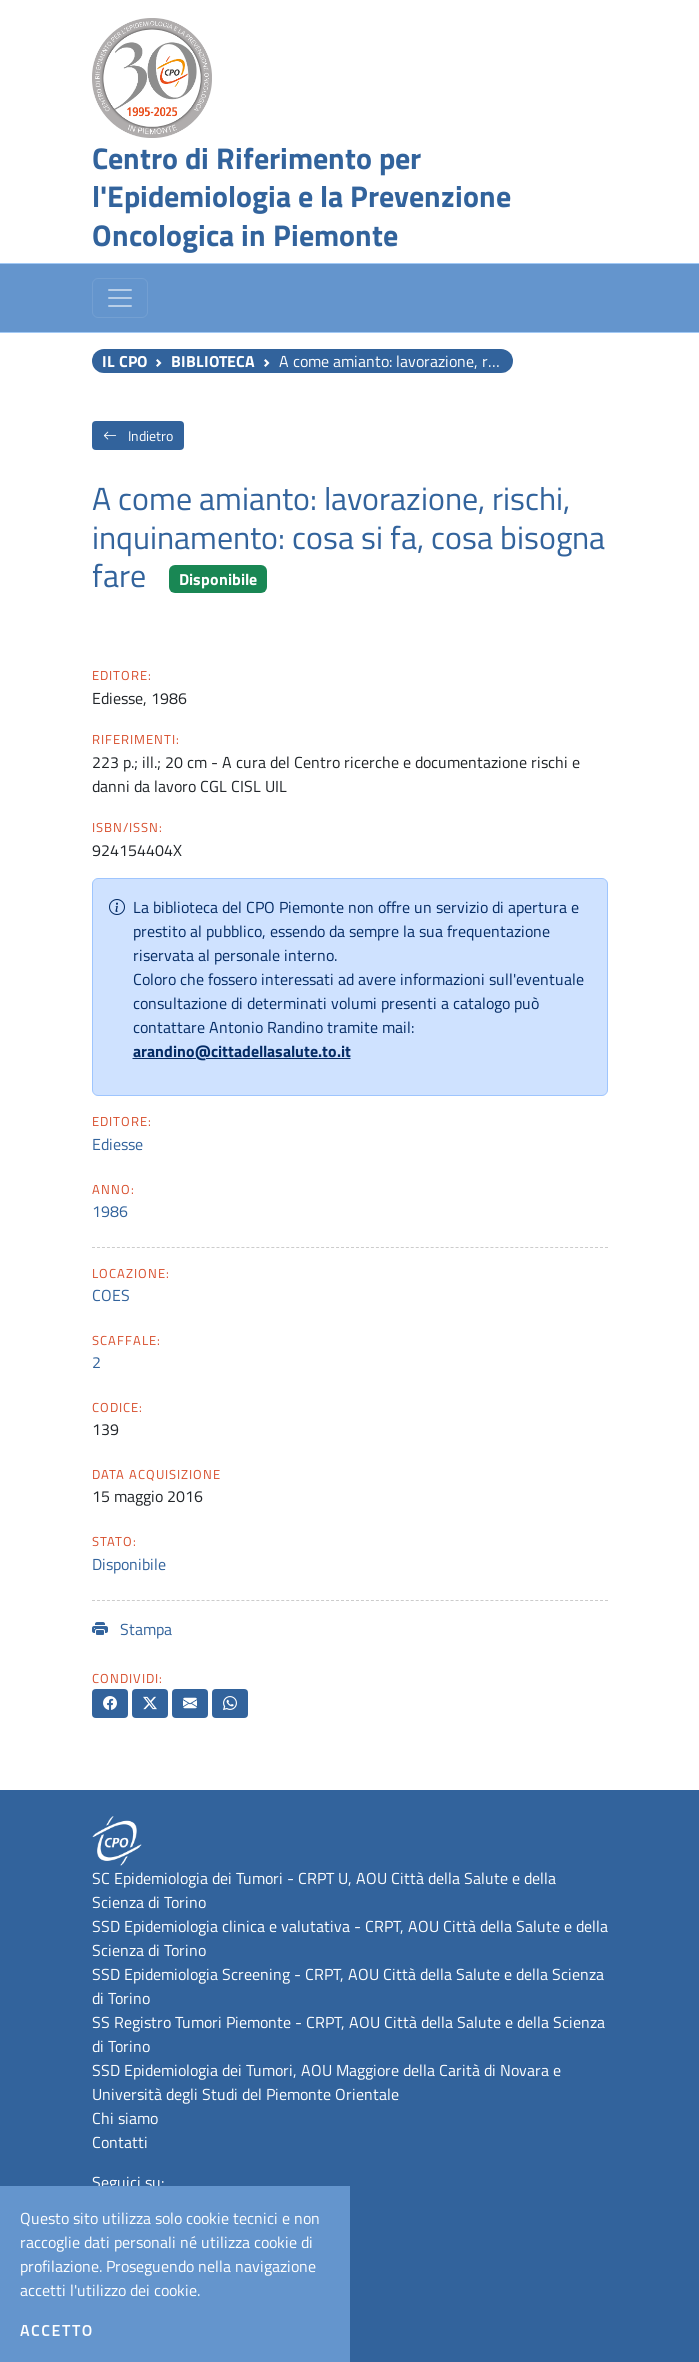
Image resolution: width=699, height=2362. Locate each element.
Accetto (57, 2330)
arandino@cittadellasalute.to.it (242, 1051)
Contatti (120, 2142)
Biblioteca (213, 361)
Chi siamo (125, 2118)
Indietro (138, 435)
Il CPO (124, 361)
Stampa (132, 1629)
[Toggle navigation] (120, 298)
